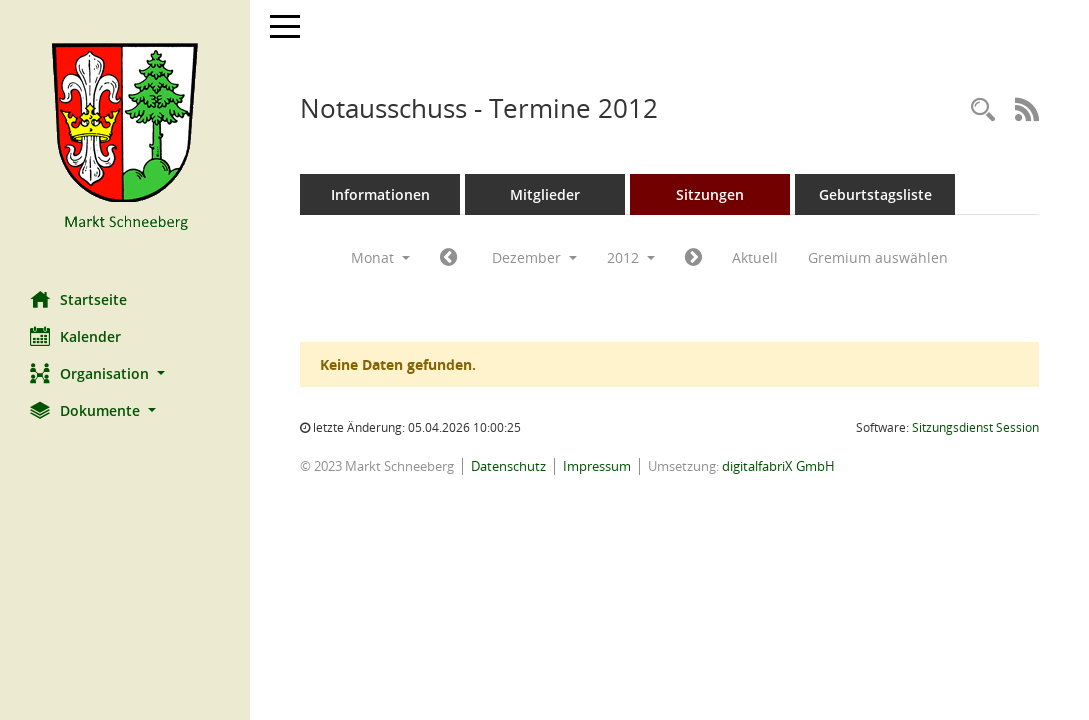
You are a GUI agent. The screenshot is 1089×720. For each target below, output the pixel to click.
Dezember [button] (534, 257)
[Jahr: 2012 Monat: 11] (448, 258)
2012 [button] (631, 257)
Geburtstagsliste (875, 194)
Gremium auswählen (878, 257)
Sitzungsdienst (975, 427)
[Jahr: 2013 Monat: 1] (693, 258)
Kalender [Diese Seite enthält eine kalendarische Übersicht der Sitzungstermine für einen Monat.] (75, 336)
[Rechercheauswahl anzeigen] (983, 110)
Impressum (597, 466)
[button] (125, 373)
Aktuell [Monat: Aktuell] (755, 257)
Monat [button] (380, 257)
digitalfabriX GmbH (778, 466)
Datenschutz (508, 466)
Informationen (380, 194)
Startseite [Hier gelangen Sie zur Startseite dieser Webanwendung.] (78, 299)
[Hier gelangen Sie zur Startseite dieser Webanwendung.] (125, 138)
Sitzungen (710, 194)
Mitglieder (545, 194)
